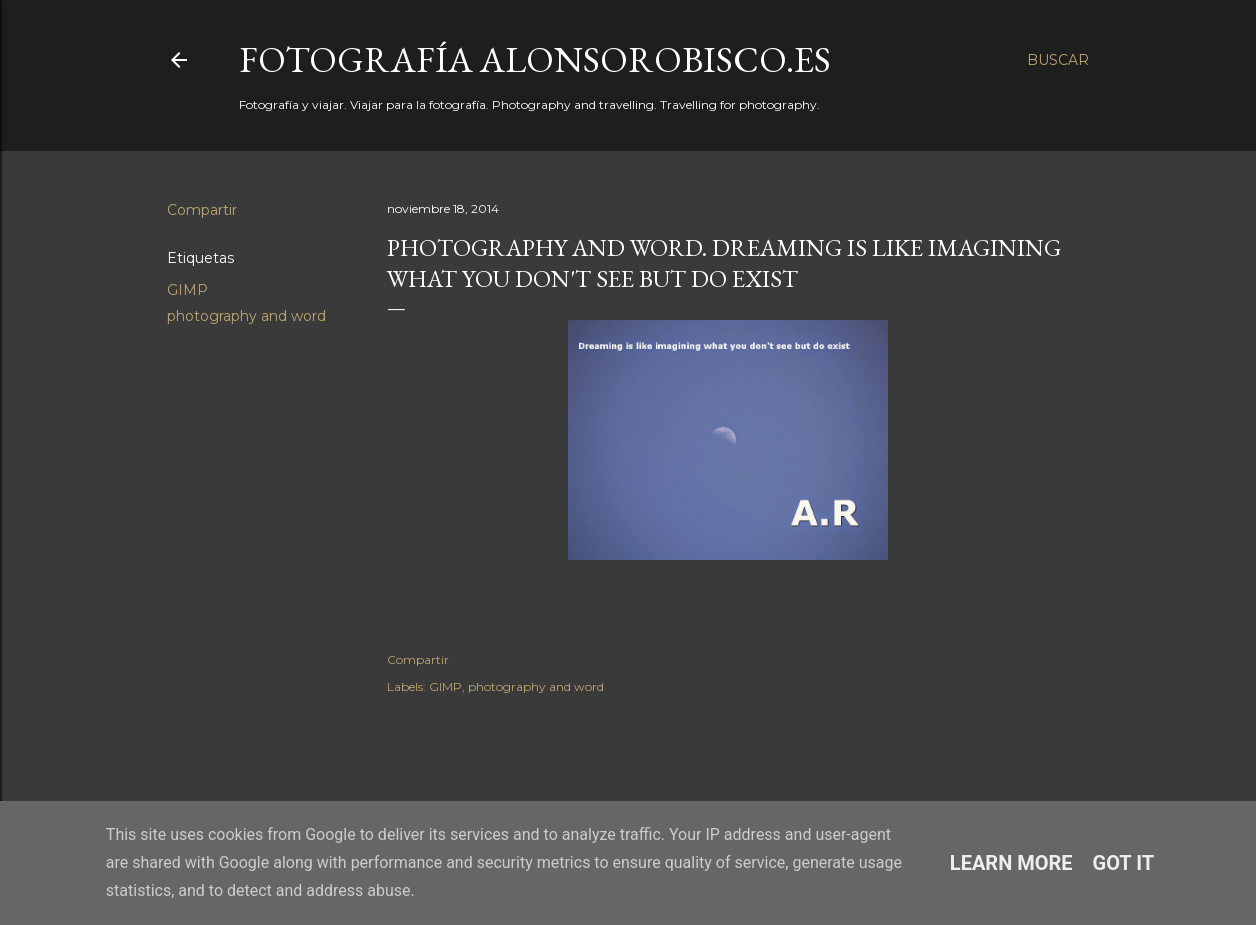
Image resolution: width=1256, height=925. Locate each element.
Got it (1124, 863)
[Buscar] (1058, 60)
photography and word (246, 316)
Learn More (1011, 863)
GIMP (187, 290)
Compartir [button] (202, 210)
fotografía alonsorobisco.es (535, 59)
